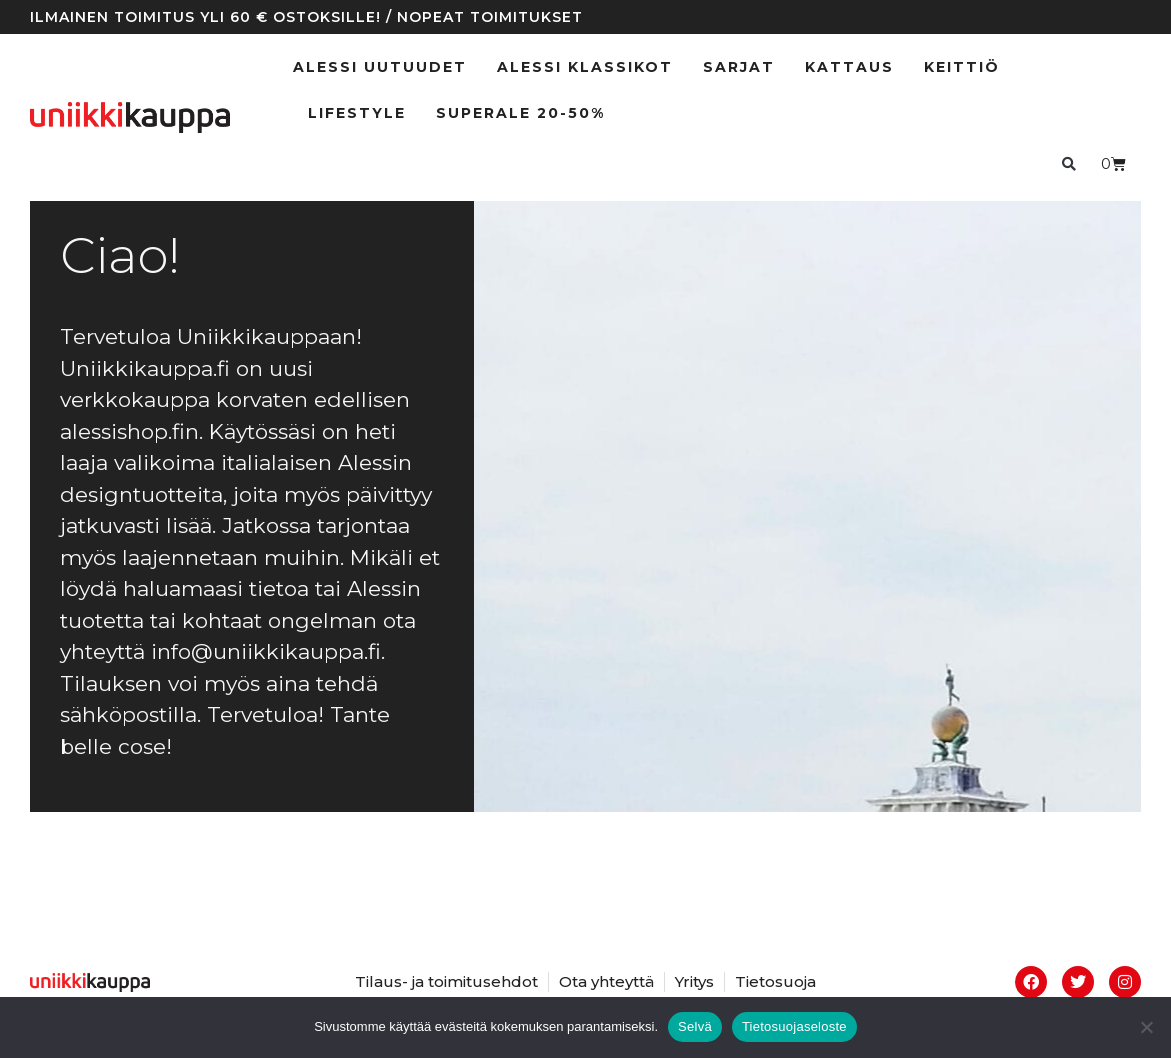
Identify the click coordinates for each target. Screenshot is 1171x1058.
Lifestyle (357, 113)
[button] (1068, 163)
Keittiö (962, 67)
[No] (1146, 1027)
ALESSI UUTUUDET (380, 67)
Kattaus (849, 67)
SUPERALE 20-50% (520, 113)
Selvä (695, 1026)
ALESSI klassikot (585, 67)
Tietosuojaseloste (794, 1026)
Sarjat (739, 67)
